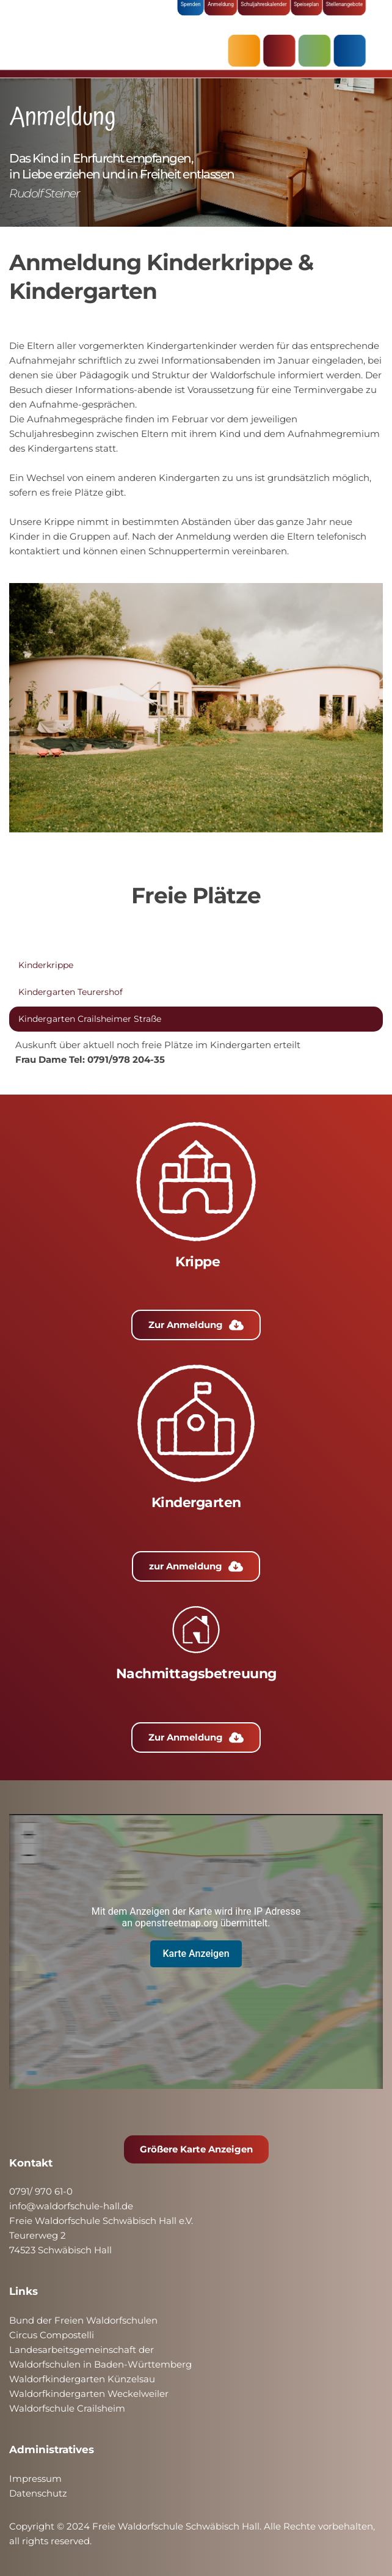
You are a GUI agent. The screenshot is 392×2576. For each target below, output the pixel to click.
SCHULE (312, 50)
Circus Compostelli (51, 2335)
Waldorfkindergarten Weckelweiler (89, 2393)
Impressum (35, 2478)
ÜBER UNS (345, 50)
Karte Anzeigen (195, 1953)
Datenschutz (38, 2493)
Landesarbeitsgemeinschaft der (81, 2349)
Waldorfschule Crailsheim (67, 2408)
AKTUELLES (245, 50)
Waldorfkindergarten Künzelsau (82, 2379)
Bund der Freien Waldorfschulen (83, 2320)
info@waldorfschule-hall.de (71, 2206)
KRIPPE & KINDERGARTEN (278, 50)
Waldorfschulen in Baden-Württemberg (100, 2364)
